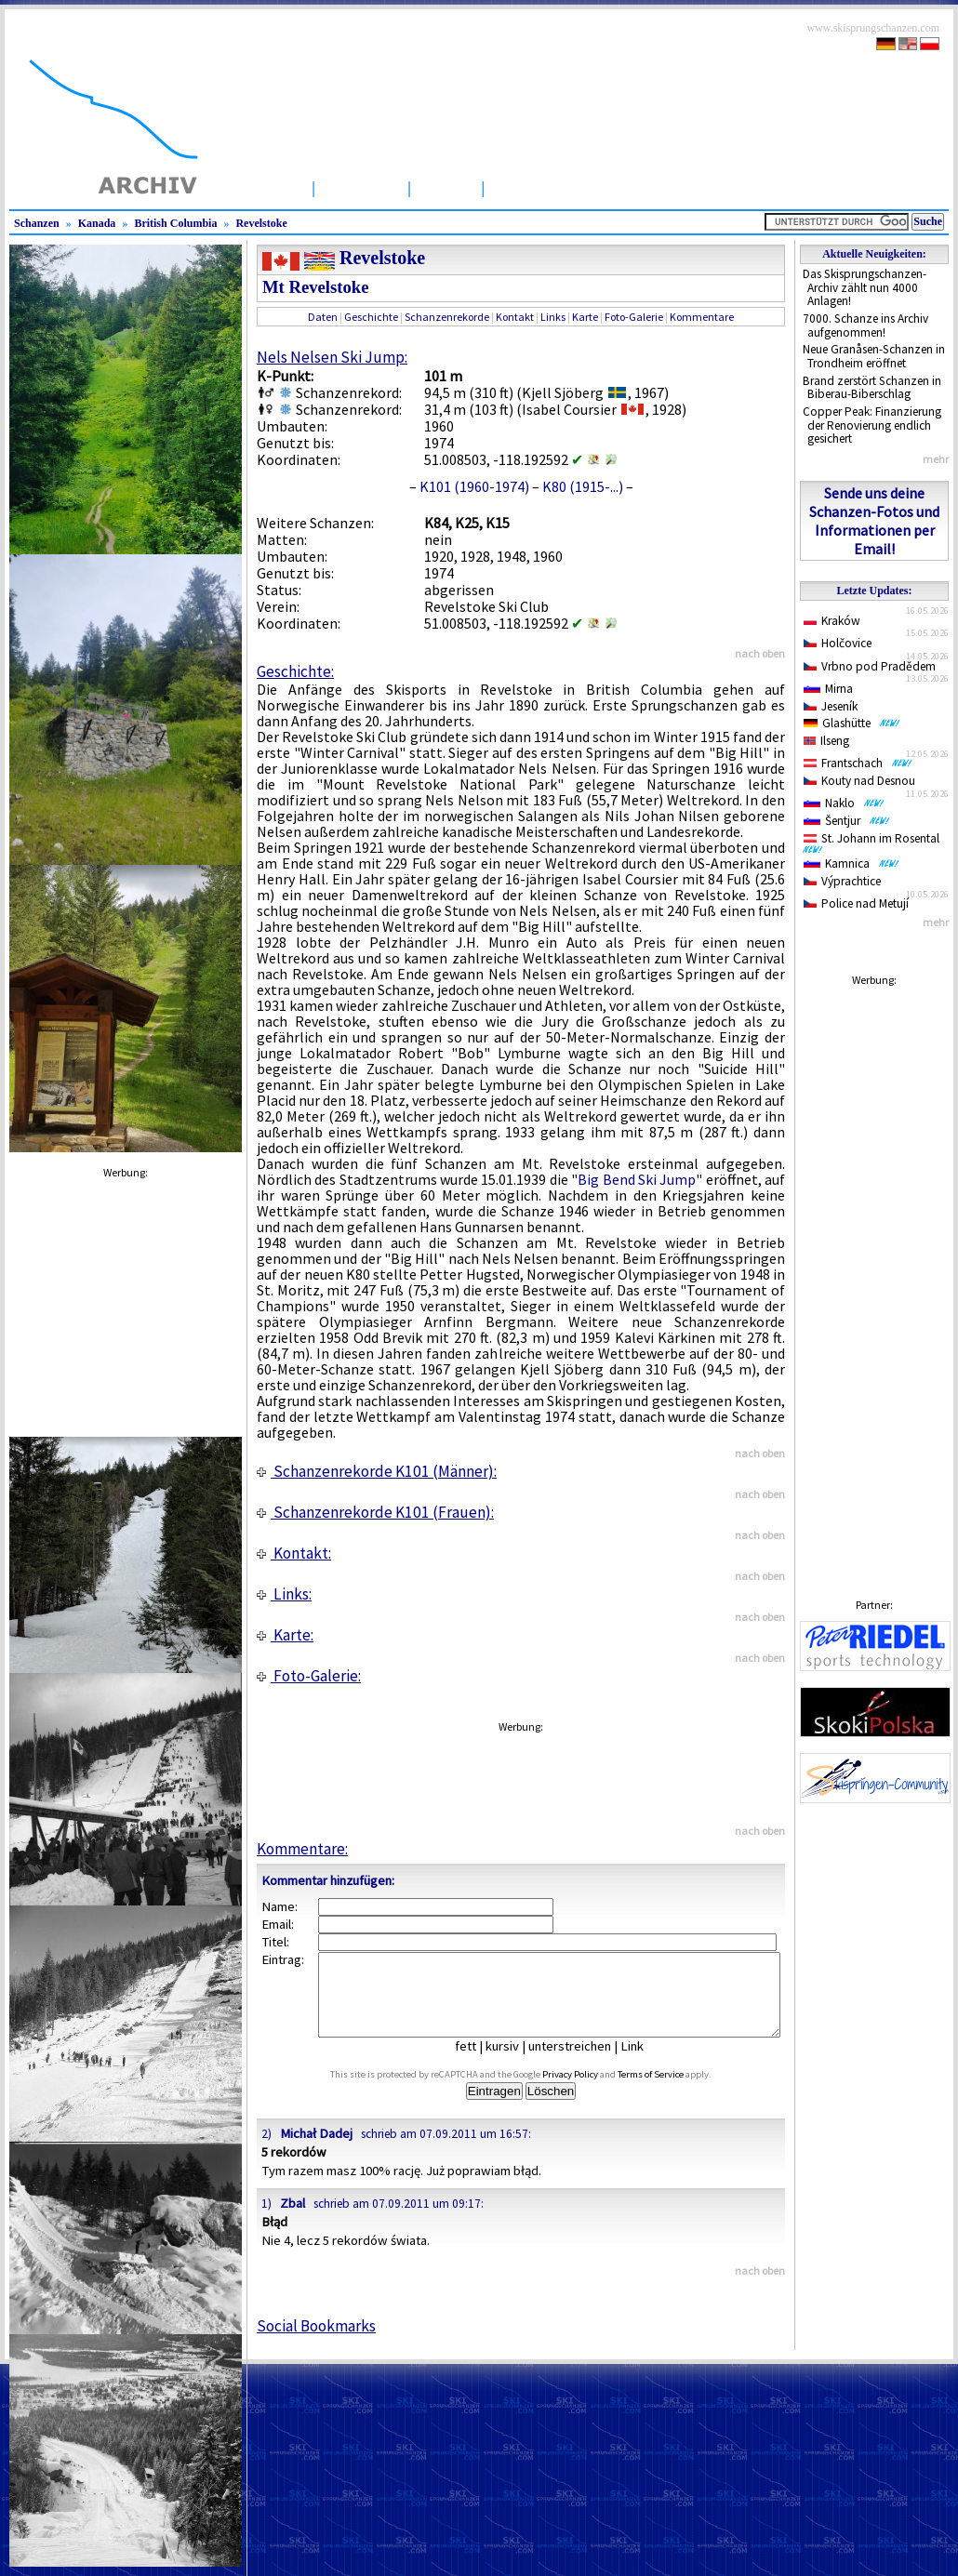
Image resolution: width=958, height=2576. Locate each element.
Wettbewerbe (546, 187)
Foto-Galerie (634, 317)
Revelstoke (260, 223)
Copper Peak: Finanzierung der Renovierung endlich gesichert (872, 425)
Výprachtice (842, 881)
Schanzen (361, 187)
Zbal (292, 2219)
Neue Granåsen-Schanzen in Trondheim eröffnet (874, 356)
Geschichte (371, 317)
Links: (284, 1594)
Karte (585, 317)
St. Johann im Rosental (875, 842)
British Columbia (175, 223)
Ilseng (826, 741)
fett (479, 2062)
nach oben (760, 653)
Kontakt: (294, 1553)
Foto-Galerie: (309, 1676)
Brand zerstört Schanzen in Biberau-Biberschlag (872, 388)
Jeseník (831, 706)
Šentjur (847, 821)
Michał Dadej (316, 2150)
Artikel (446, 187)
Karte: (285, 1635)
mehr (936, 459)
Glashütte (852, 723)
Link (646, 2062)
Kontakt (515, 317)
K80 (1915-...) (582, 486)
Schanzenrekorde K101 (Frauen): (375, 1512)
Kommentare (702, 317)
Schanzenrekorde (447, 317)
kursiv (516, 2062)
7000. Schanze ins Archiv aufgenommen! (865, 325)
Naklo (844, 803)
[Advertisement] (874, 1274)
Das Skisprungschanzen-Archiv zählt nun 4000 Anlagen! (864, 287)
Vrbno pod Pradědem (870, 666)
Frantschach (858, 763)
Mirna (828, 689)
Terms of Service (672, 2091)
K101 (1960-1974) (474, 486)
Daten (323, 317)
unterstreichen (583, 2062)
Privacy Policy (591, 2091)
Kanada (97, 223)
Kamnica (851, 863)
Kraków (832, 621)
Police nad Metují (856, 903)
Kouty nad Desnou (859, 781)
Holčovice (838, 643)
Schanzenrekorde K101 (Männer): (377, 1471)
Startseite (264, 187)
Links (552, 317)
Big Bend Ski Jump (637, 1179)
